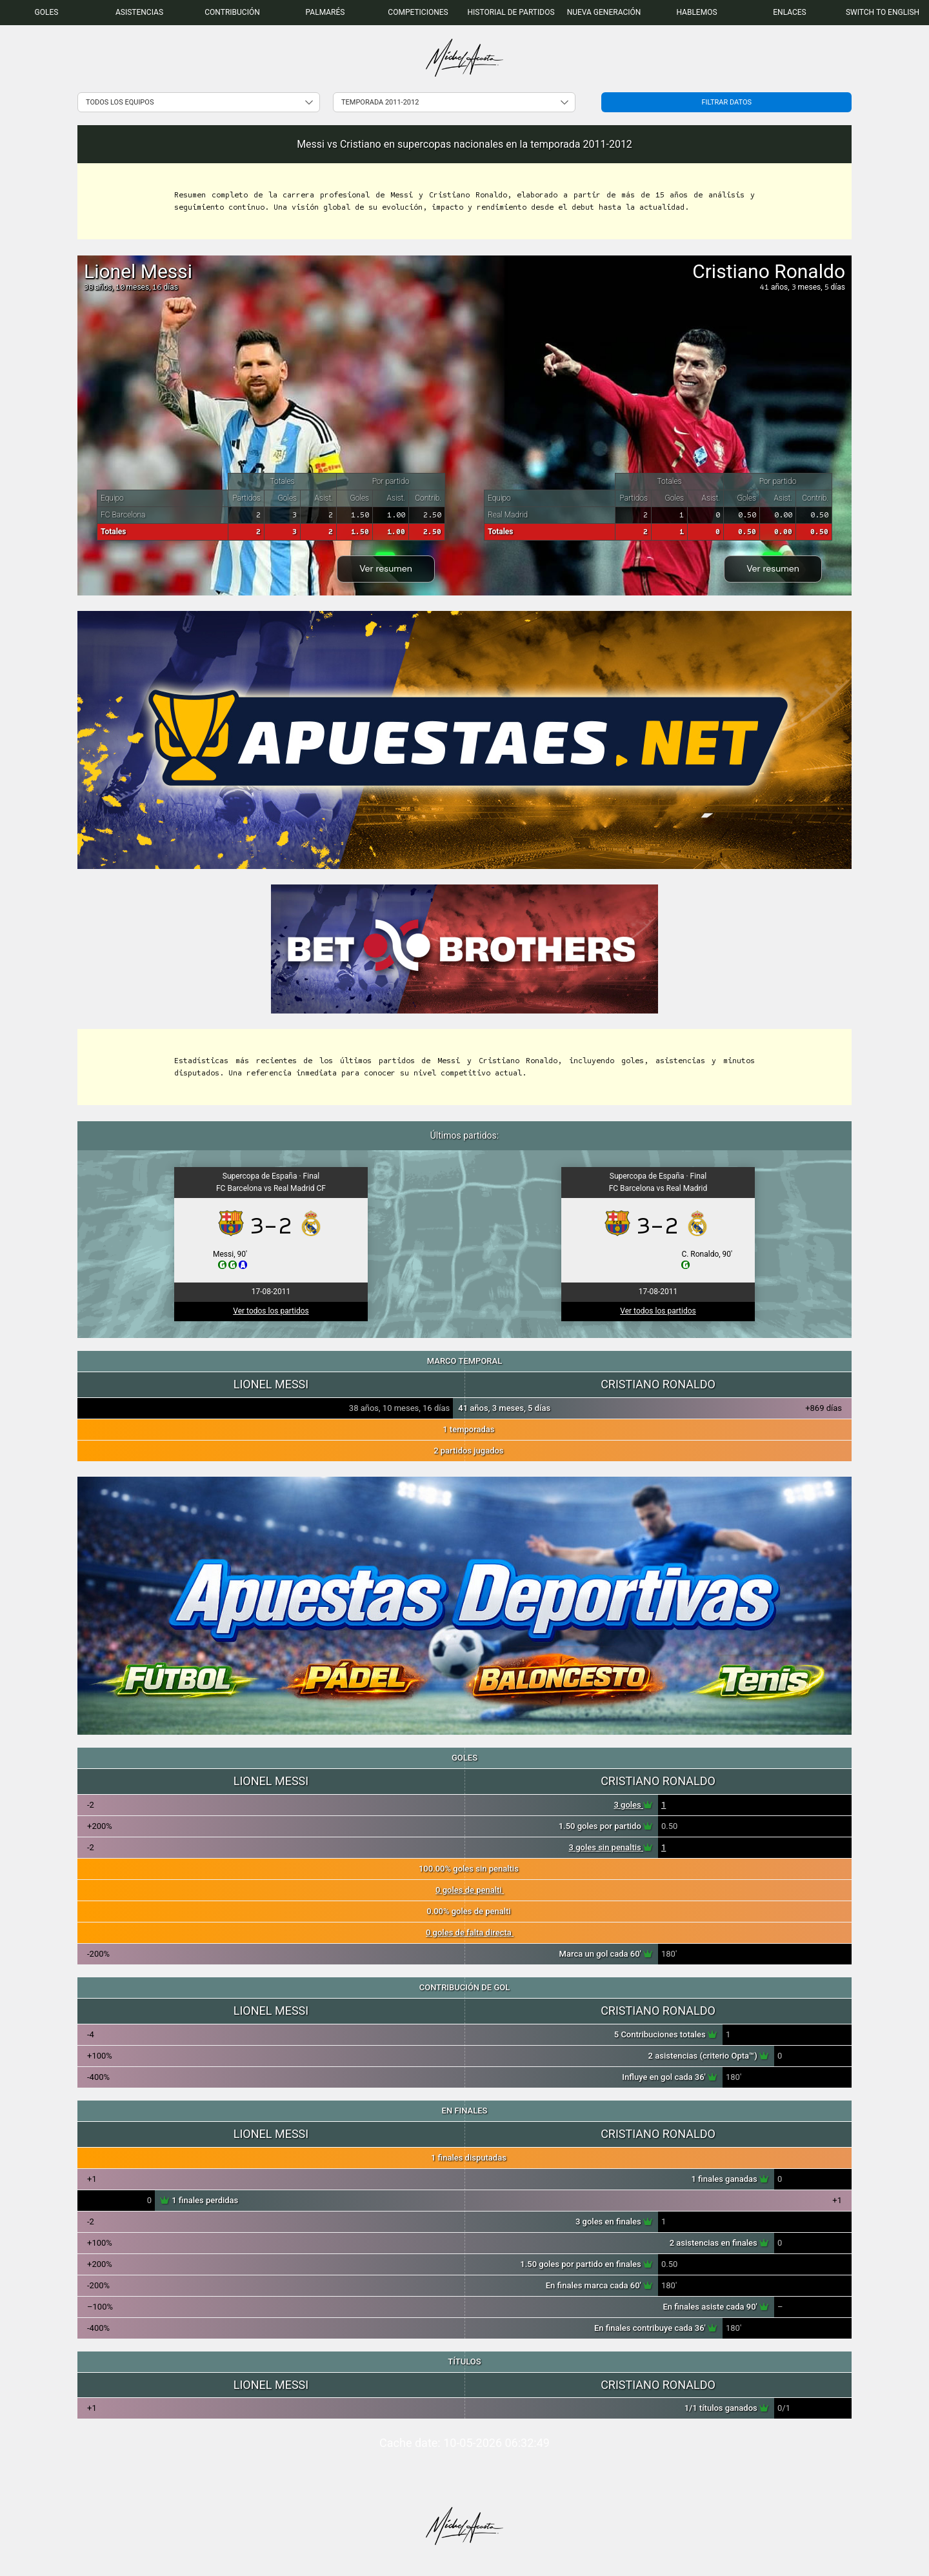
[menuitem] (46, 12)
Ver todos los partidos (270, 1310)
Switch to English (882, 12)
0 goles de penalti (469, 1890)
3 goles (633, 1805)
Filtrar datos (726, 102)
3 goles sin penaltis (611, 1847)
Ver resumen (385, 568)
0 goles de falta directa (470, 1932)
